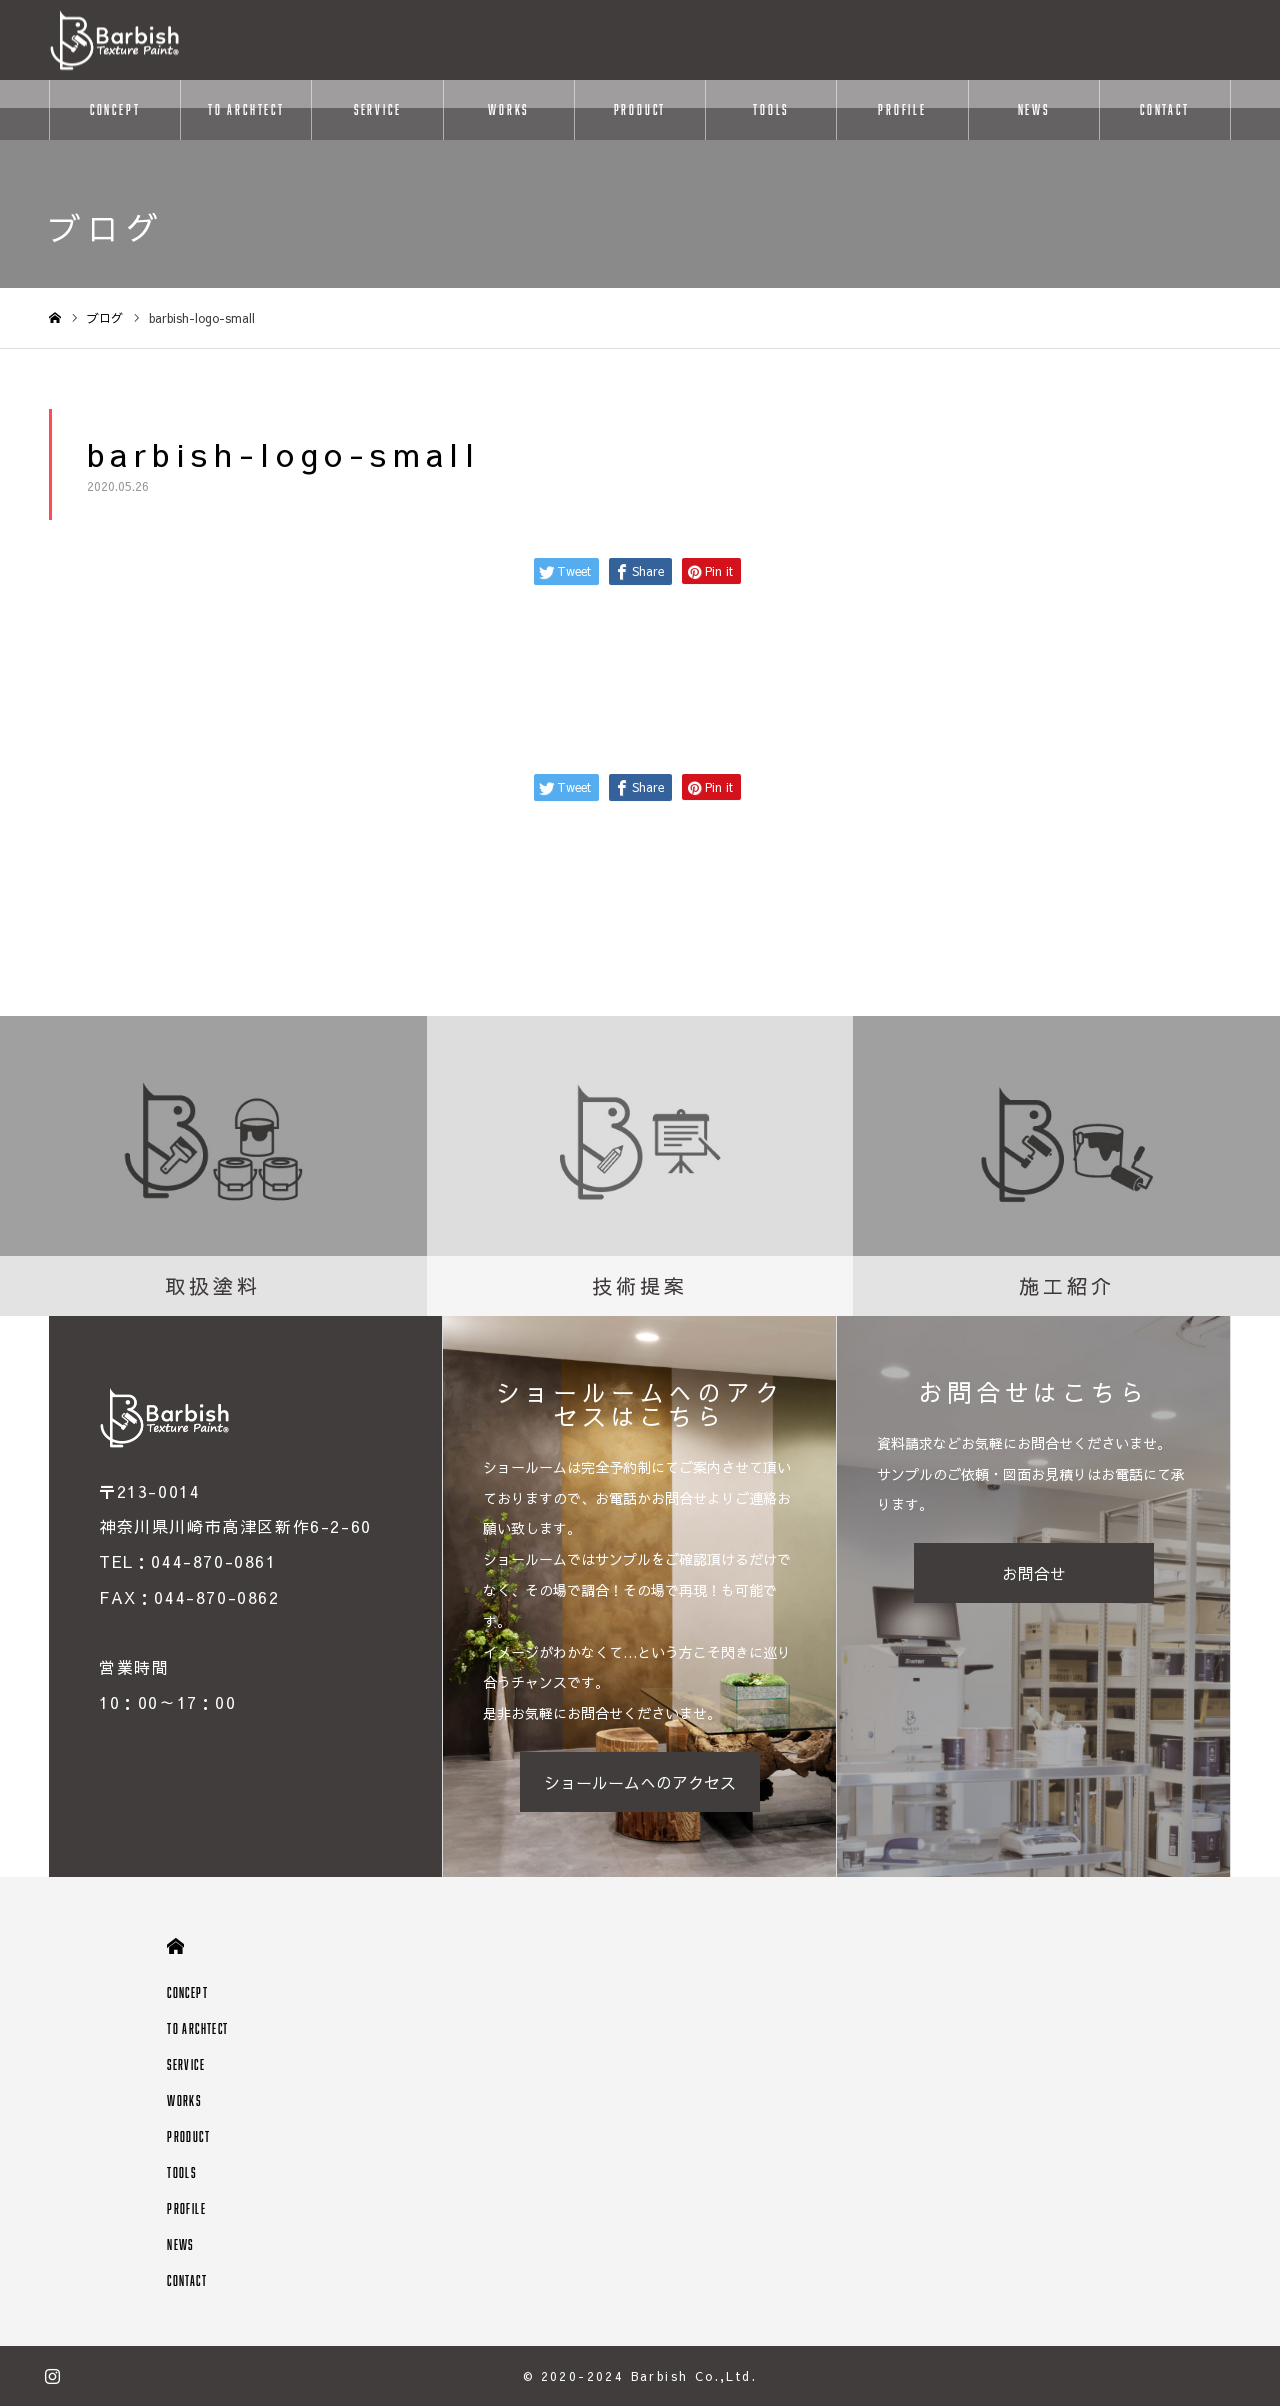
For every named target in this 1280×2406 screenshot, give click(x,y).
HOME (175, 1946)
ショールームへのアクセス (640, 1782)
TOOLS (771, 109)
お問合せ (1034, 1573)
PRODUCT (640, 109)
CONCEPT (115, 109)
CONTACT (1165, 109)
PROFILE (902, 109)
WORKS (508, 109)
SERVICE (378, 109)
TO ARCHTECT (246, 109)
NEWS (1034, 109)
